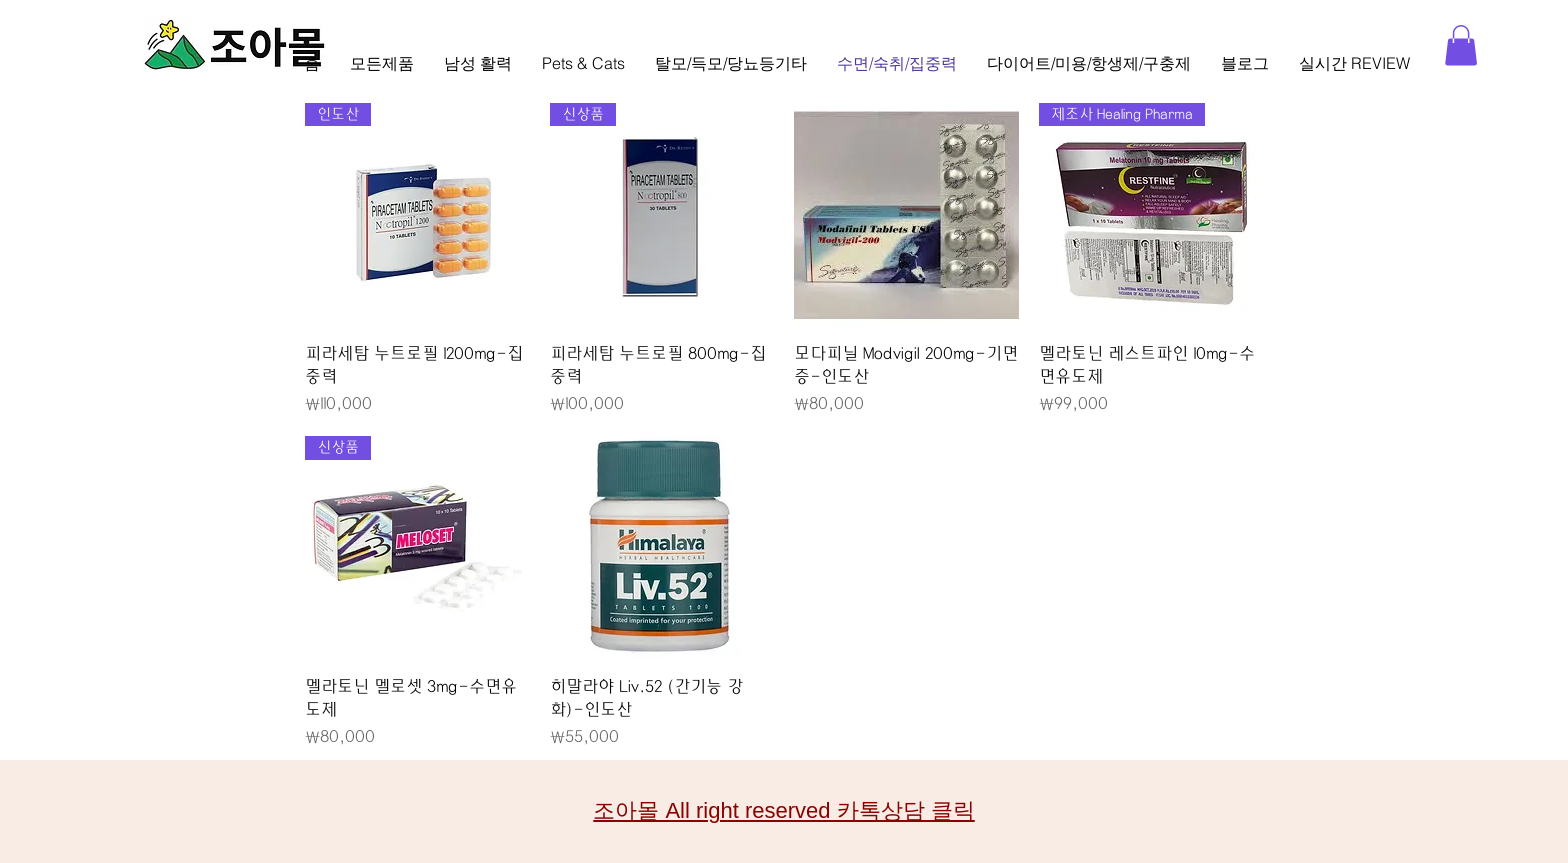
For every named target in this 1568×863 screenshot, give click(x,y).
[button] (1461, 45)
